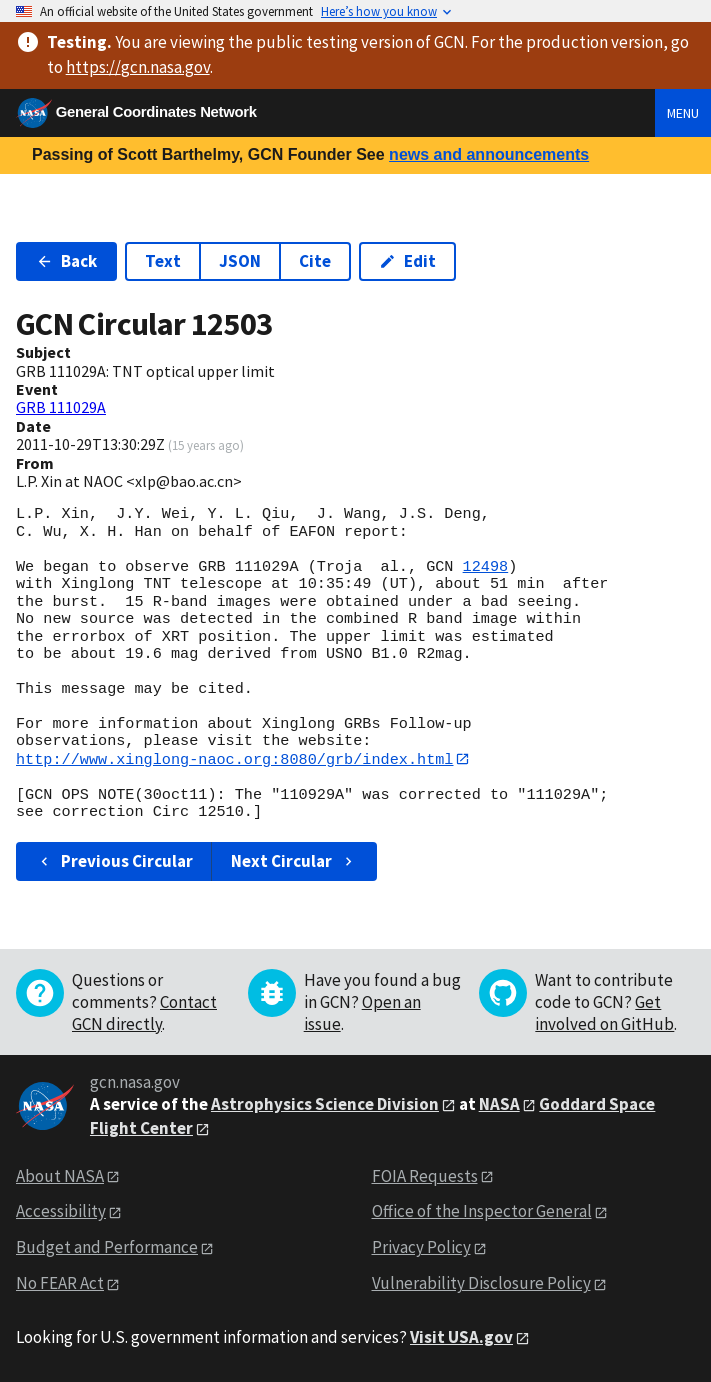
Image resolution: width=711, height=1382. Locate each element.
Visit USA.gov (461, 1338)
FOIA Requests (425, 1176)
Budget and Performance (107, 1248)
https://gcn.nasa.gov (138, 67)
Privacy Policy (421, 1248)
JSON (240, 261)
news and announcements (489, 154)
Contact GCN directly (144, 1013)
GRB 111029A (61, 407)
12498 (486, 567)
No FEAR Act (60, 1284)
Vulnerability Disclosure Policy (481, 1284)
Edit (407, 261)
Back (66, 261)
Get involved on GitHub (604, 1013)
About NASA (60, 1176)
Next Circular (294, 861)
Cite (315, 261)
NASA (499, 1104)
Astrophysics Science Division (325, 1104)
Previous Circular (114, 861)
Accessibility (61, 1212)
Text (163, 261)
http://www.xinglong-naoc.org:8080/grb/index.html (234, 759)
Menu (683, 113)
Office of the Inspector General (482, 1212)
